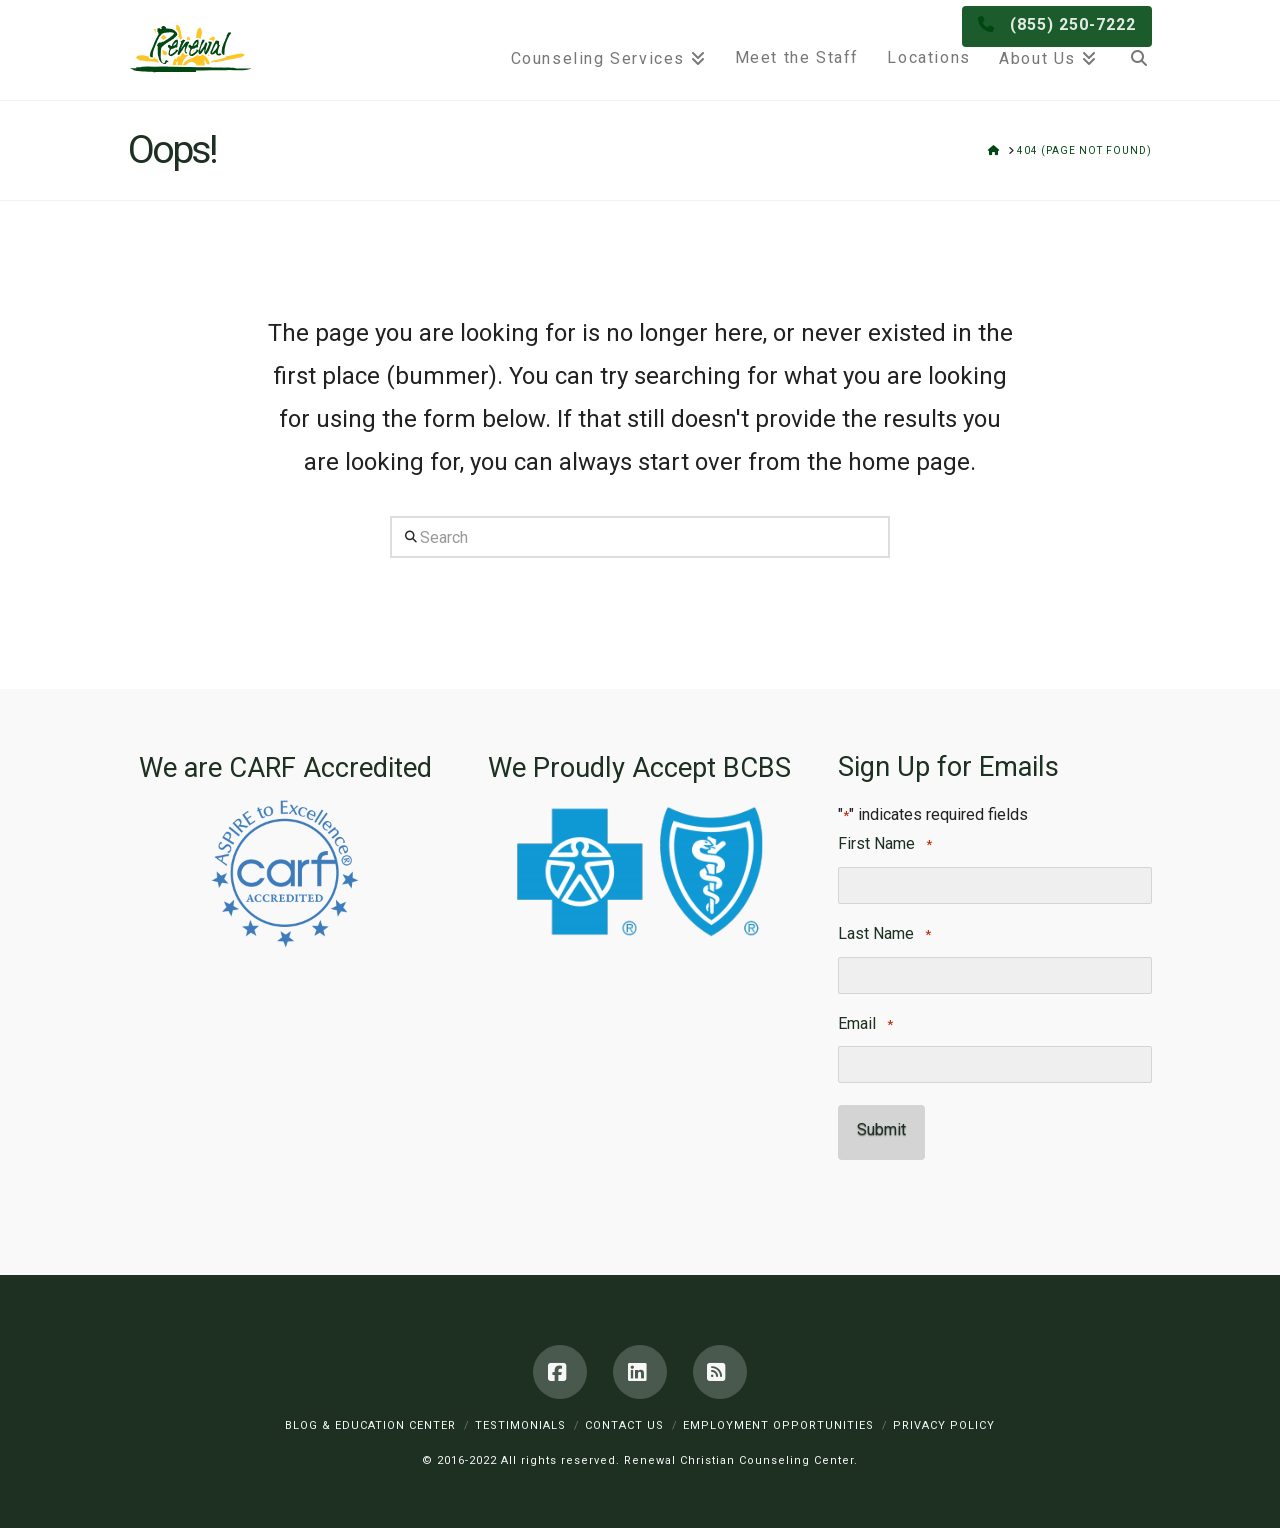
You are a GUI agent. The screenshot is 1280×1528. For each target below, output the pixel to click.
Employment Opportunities (778, 1415)
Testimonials (520, 1415)
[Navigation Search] (1131, 50)
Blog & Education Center (370, 1415)
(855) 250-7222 (1073, 16)
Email (865, 1024)
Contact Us (624, 1415)
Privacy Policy (944, 1415)
